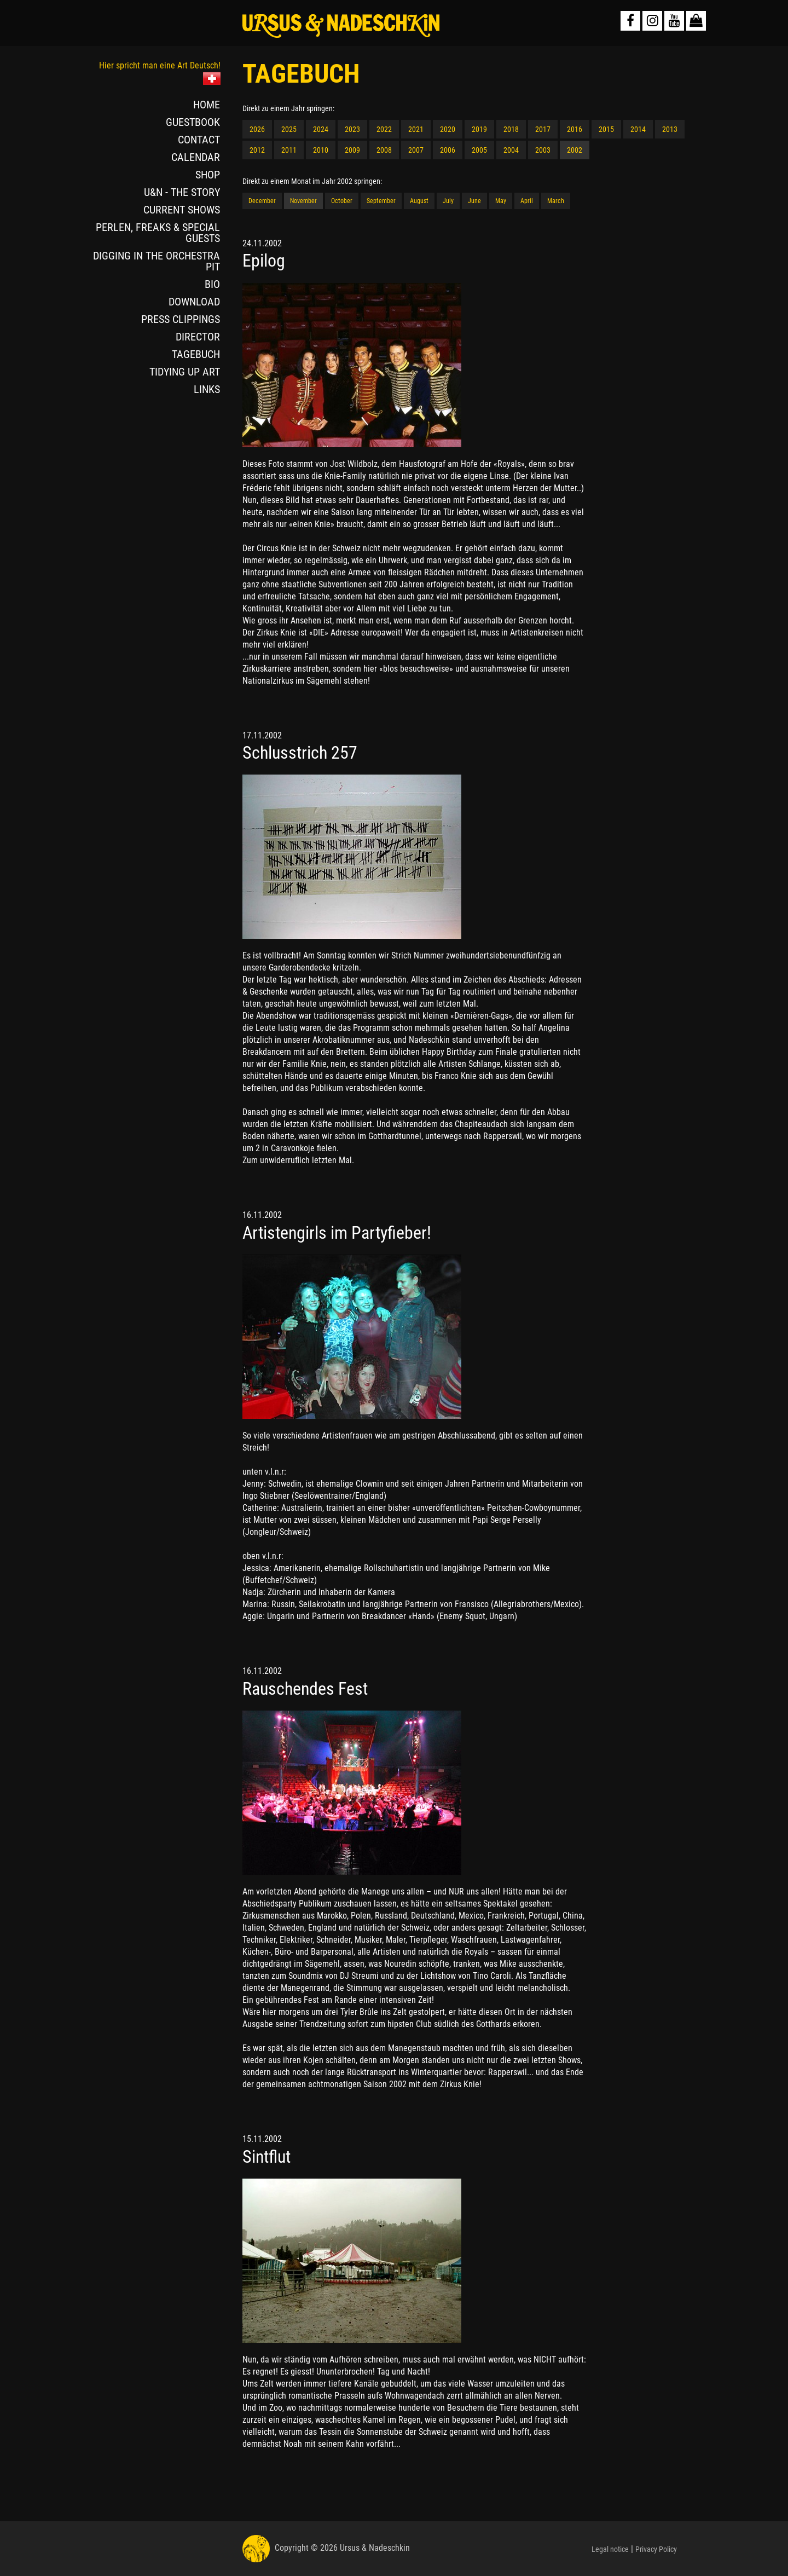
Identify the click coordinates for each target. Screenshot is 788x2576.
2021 (416, 129)
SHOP (207, 174)
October (341, 201)
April (526, 201)
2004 (511, 150)
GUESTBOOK (193, 122)
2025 (289, 129)
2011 (289, 150)
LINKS (207, 389)
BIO (212, 284)
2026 (257, 129)
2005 (479, 150)
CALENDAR (195, 157)
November (303, 201)
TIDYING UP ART (184, 371)
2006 (447, 150)
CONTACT (199, 139)
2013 (669, 129)
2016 (574, 129)
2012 (257, 150)
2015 (606, 129)
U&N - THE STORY (182, 192)
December (262, 201)
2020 (447, 129)
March (555, 201)
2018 (511, 129)
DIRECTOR (198, 336)
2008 (384, 150)
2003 (543, 150)
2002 (574, 150)
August (419, 201)
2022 (384, 129)
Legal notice (610, 2549)
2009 (352, 150)
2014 (638, 129)
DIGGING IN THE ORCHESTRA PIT (156, 261)
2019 (479, 129)
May (500, 201)
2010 (320, 150)
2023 (352, 129)
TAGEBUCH (196, 354)
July (448, 201)
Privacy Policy (656, 2549)
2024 (320, 129)
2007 (416, 150)
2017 (543, 129)
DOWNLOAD (194, 301)
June (474, 201)
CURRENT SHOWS (181, 209)
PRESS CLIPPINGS (180, 319)
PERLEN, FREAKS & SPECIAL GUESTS (158, 233)
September (381, 201)
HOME (206, 104)
